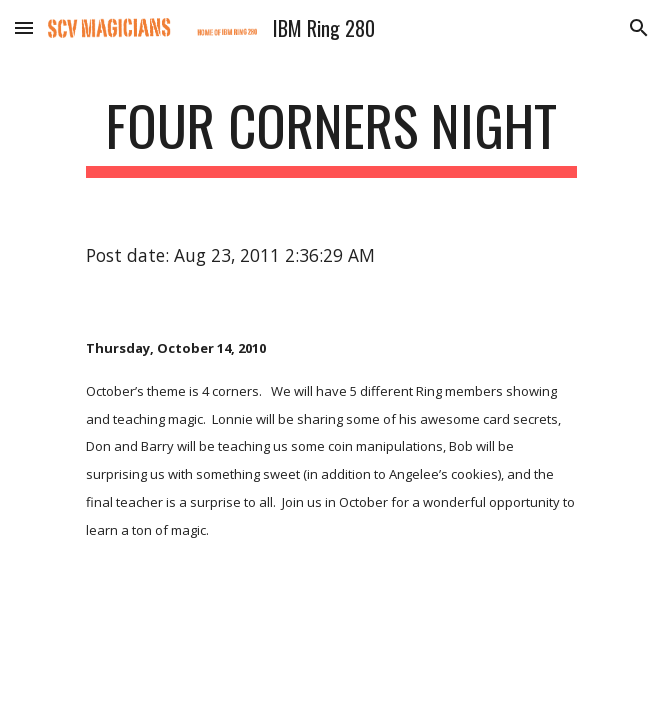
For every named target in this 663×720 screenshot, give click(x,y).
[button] (24, 27)
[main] (331, 135)
